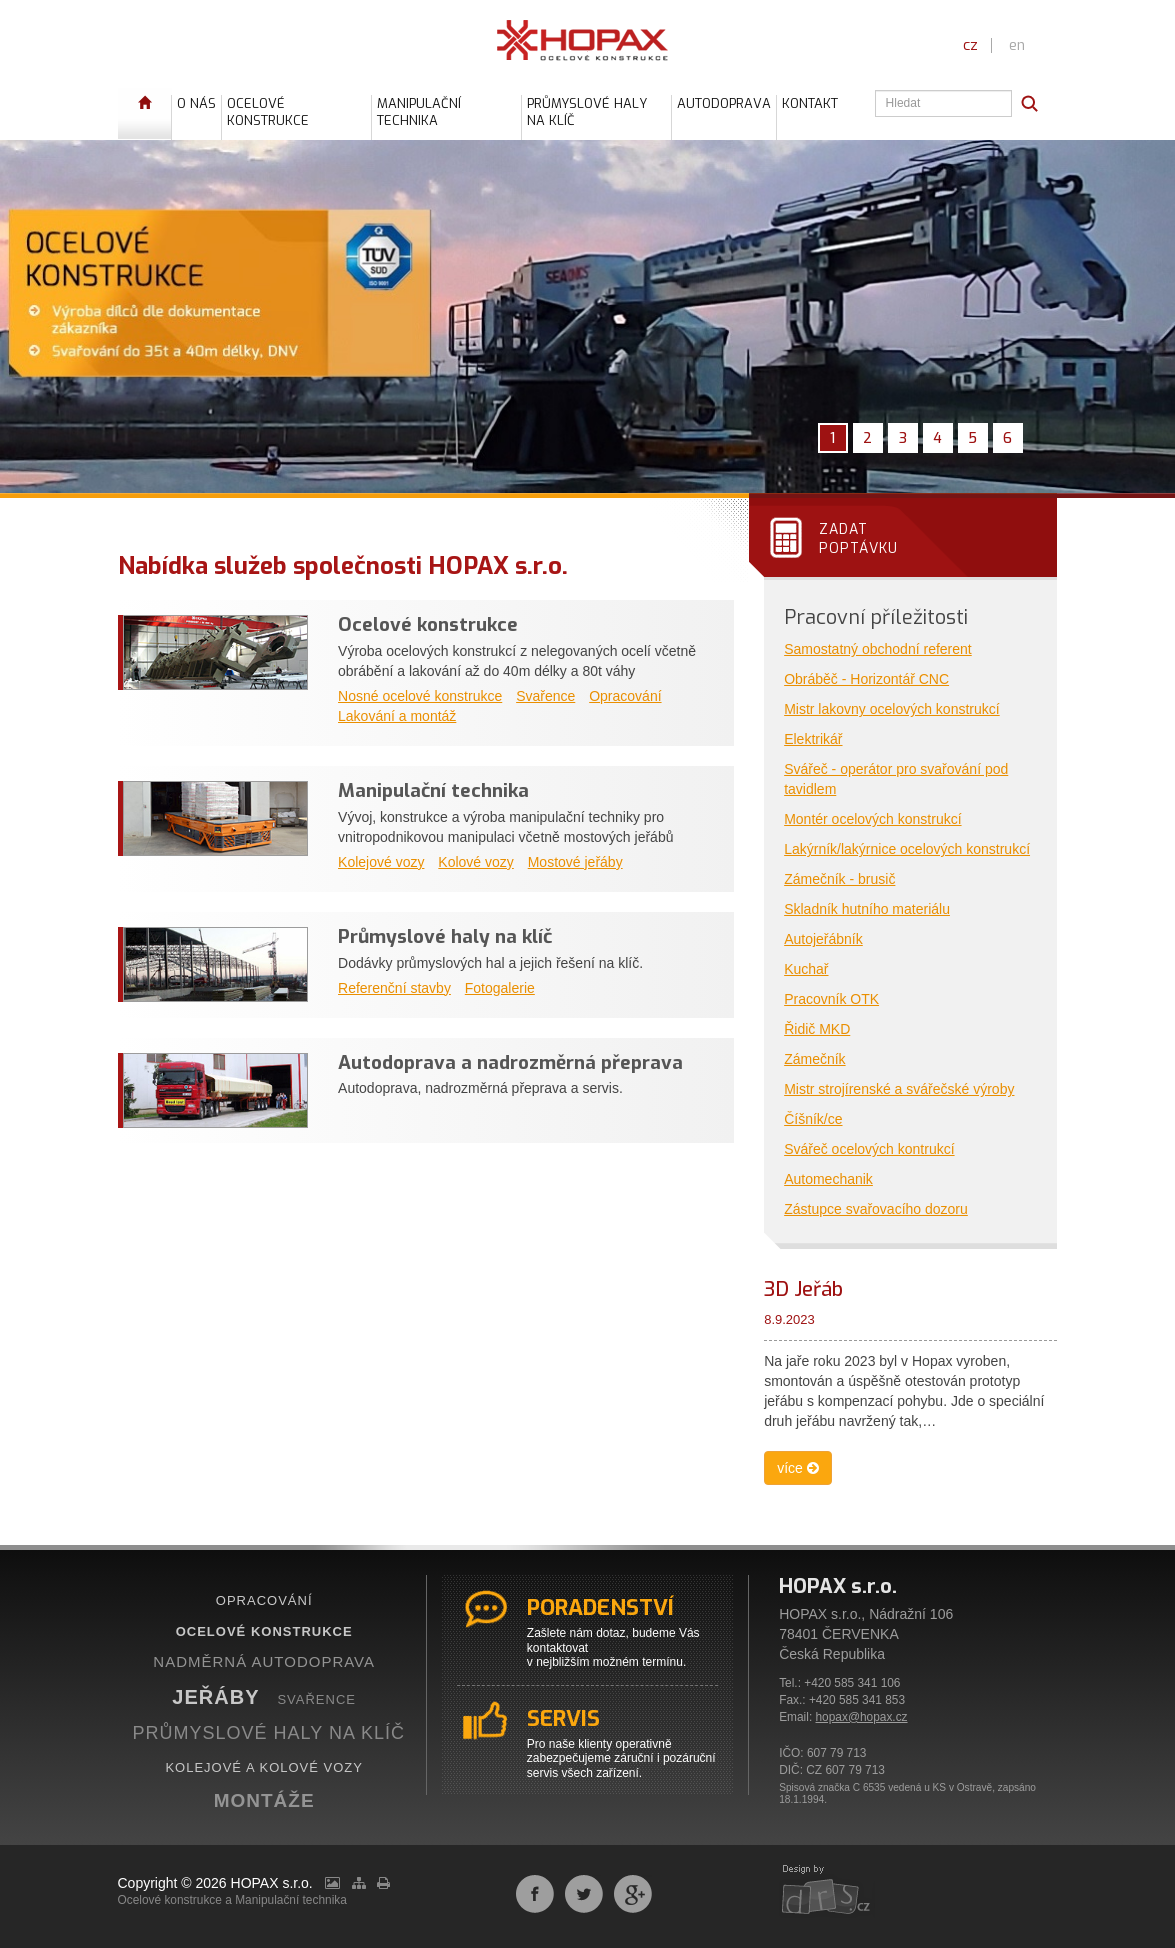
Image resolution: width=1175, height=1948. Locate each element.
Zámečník (814, 1059)
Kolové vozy (475, 862)
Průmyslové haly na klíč (445, 936)
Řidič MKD (817, 1029)
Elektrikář (813, 739)
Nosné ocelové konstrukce (420, 696)
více (798, 1468)
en (1017, 45)
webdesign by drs (827, 1891)
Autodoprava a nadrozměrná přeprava (510, 1062)
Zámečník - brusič (839, 879)
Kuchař (806, 969)
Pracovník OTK (831, 999)
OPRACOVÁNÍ (264, 1600)
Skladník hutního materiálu (867, 909)
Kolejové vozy (381, 862)
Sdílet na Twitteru (584, 1894)
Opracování (625, 696)
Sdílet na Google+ (633, 1894)
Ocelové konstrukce (428, 624)
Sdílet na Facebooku (535, 1894)
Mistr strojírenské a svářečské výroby (899, 1089)
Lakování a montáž (397, 716)
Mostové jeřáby (575, 862)
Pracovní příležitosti (876, 617)
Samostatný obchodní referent (878, 649)
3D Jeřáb (803, 1289)
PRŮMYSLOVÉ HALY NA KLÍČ (269, 1733)
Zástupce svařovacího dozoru (876, 1209)
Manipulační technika (433, 790)
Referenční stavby (394, 988)
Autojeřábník (823, 939)
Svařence (545, 696)
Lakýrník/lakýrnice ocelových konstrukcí (907, 849)
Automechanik (828, 1179)
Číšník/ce (813, 1119)
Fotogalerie (500, 988)
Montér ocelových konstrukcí (872, 819)
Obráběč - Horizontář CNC (866, 679)
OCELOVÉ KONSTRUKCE (264, 1631)
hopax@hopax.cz (862, 1717)
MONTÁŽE (264, 1800)
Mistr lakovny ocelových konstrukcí (892, 709)
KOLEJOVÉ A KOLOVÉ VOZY (264, 1767)
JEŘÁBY (215, 1697)
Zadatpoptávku (858, 538)
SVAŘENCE (316, 1699)
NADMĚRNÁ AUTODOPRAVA (264, 1661)
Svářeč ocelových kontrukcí (869, 1149)
